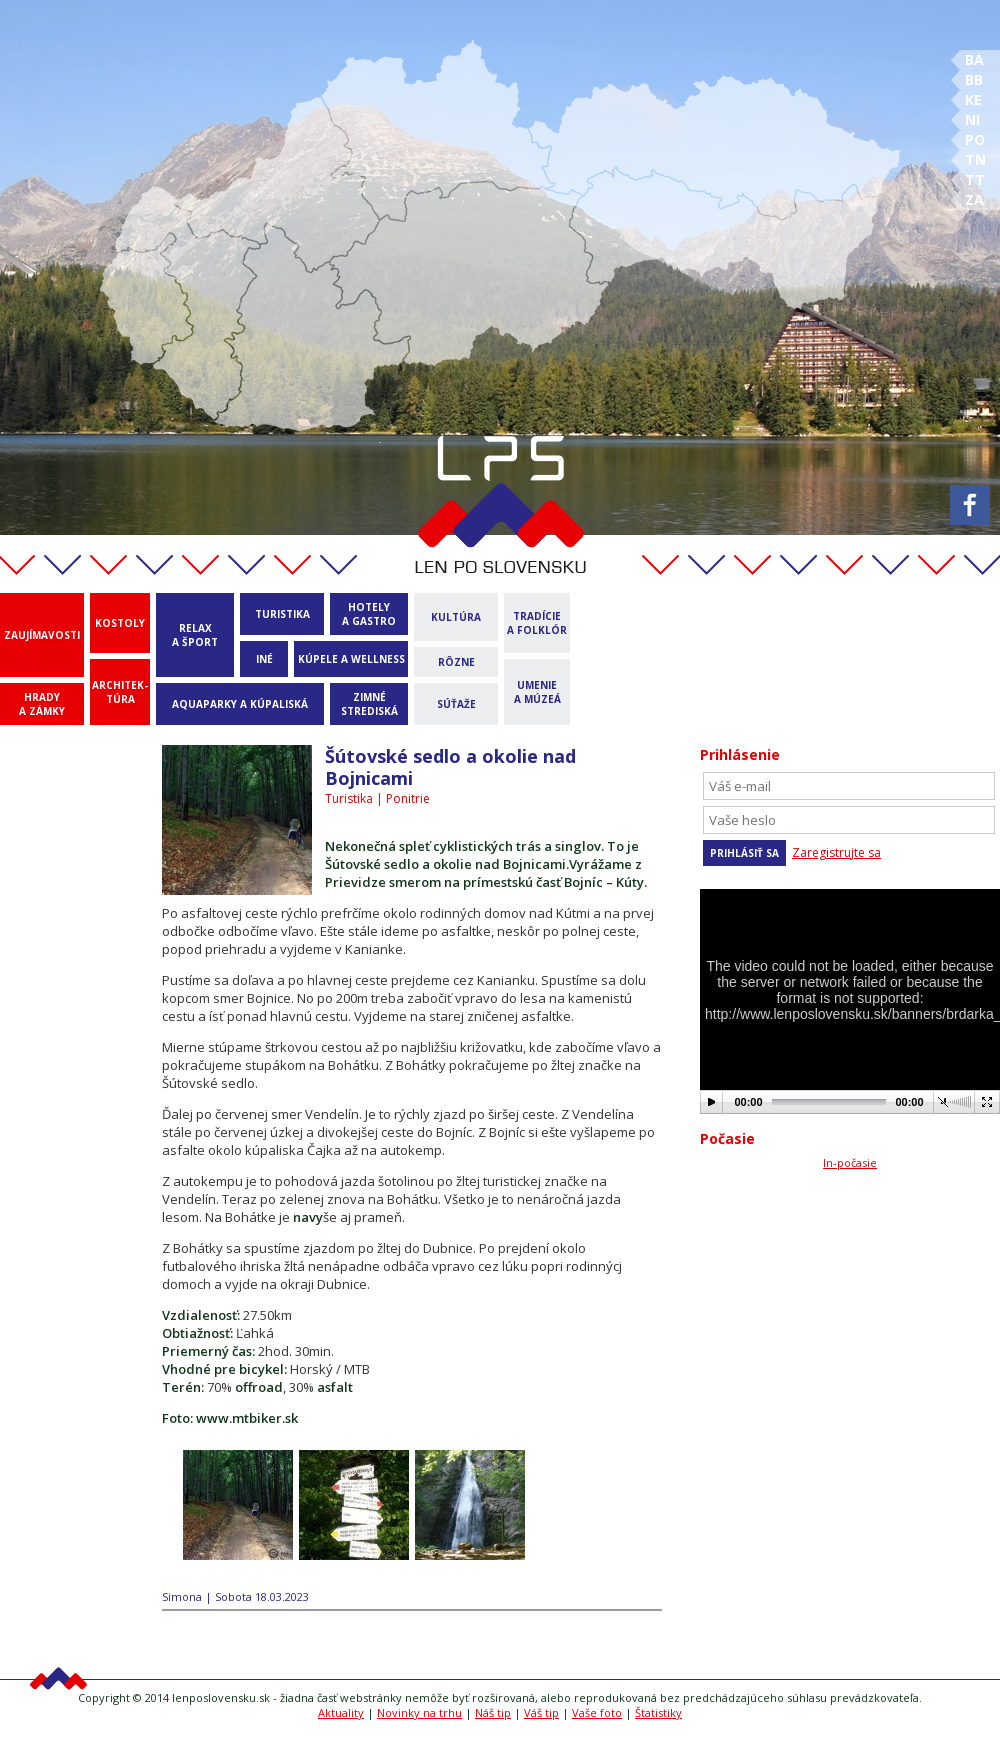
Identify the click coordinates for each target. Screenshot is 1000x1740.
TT (975, 179)
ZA (974, 199)
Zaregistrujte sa (836, 852)
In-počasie (850, 1162)
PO (975, 139)
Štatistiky (658, 1712)
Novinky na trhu (419, 1712)
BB (974, 79)
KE (973, 99)
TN (975, 159)
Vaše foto (597, 1712)
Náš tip (493, 1712)
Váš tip (541, 1712)
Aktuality (341, 1712)
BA (974, 59)
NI (972, 119)
